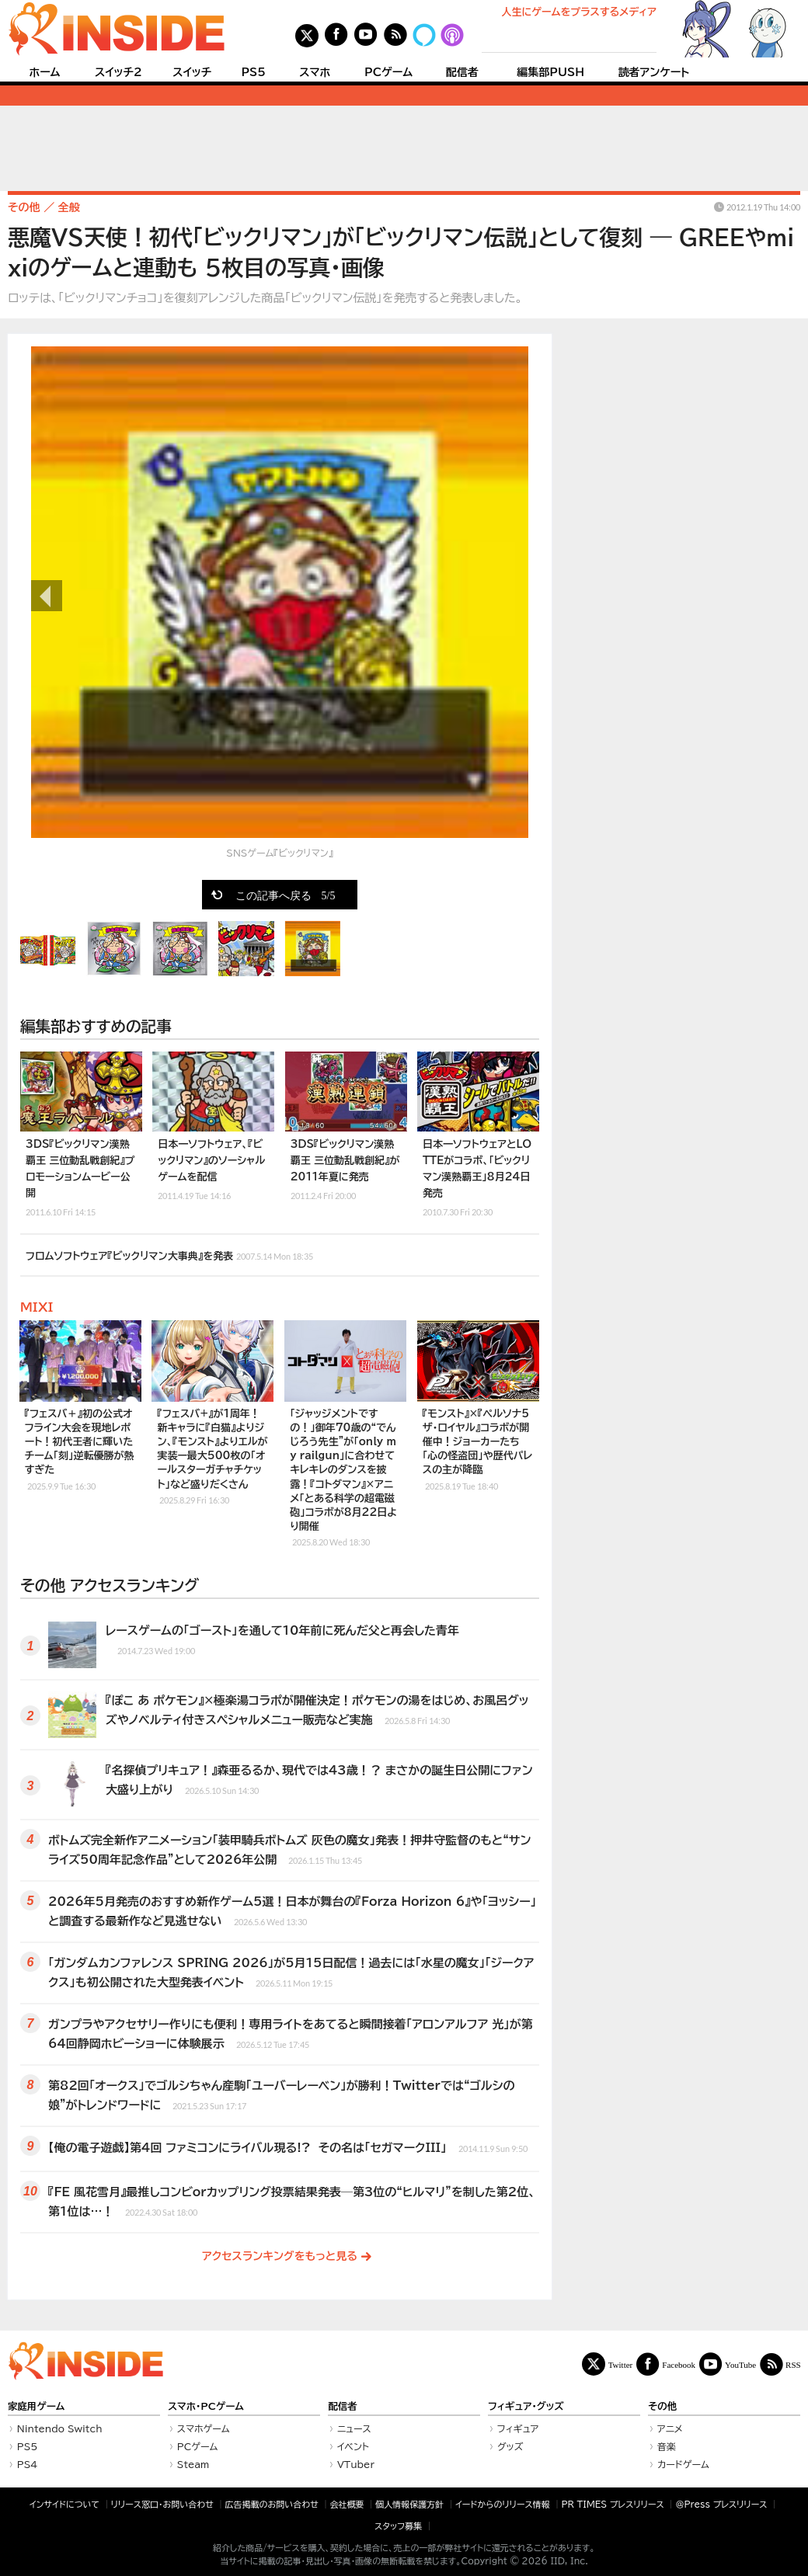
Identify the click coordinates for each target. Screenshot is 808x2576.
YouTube (740, 2364)
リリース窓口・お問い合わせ (162, 2504)
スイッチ (191, 72)
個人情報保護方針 (409, 2504)
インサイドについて (64, 2504)
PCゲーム (388, 72)
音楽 (666, 2446)
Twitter (620, 2364)
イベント (353, 2446)
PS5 (253, 72)
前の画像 (46, 595)
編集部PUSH (550, 72)
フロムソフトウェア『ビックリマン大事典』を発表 (169, 1254)
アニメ (670, 2428)
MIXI (36, 1307)
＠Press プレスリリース (721, 2504)
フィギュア (518, 2428)
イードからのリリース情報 (502, 2504)
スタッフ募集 (398, 2526)
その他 (662, 2406)
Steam (193, 2464)
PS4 (27, 2464)
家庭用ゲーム (36, 2406)
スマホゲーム (203, 2428)
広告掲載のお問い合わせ (272, 2504)
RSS (793, 2364)
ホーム (44, 72)
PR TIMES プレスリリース (612, 2504)
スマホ (314, 72)
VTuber (355, 2464)
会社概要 (347, 2504)
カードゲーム (683, 2464)
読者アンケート (654, 72)
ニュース (354, 2428)
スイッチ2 (118, 72)
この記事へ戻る (285, 894)
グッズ (510, 2446)
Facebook (678, 2364)
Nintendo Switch (60, 2428)
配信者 (462, 72)
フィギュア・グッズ (526, 2406)
